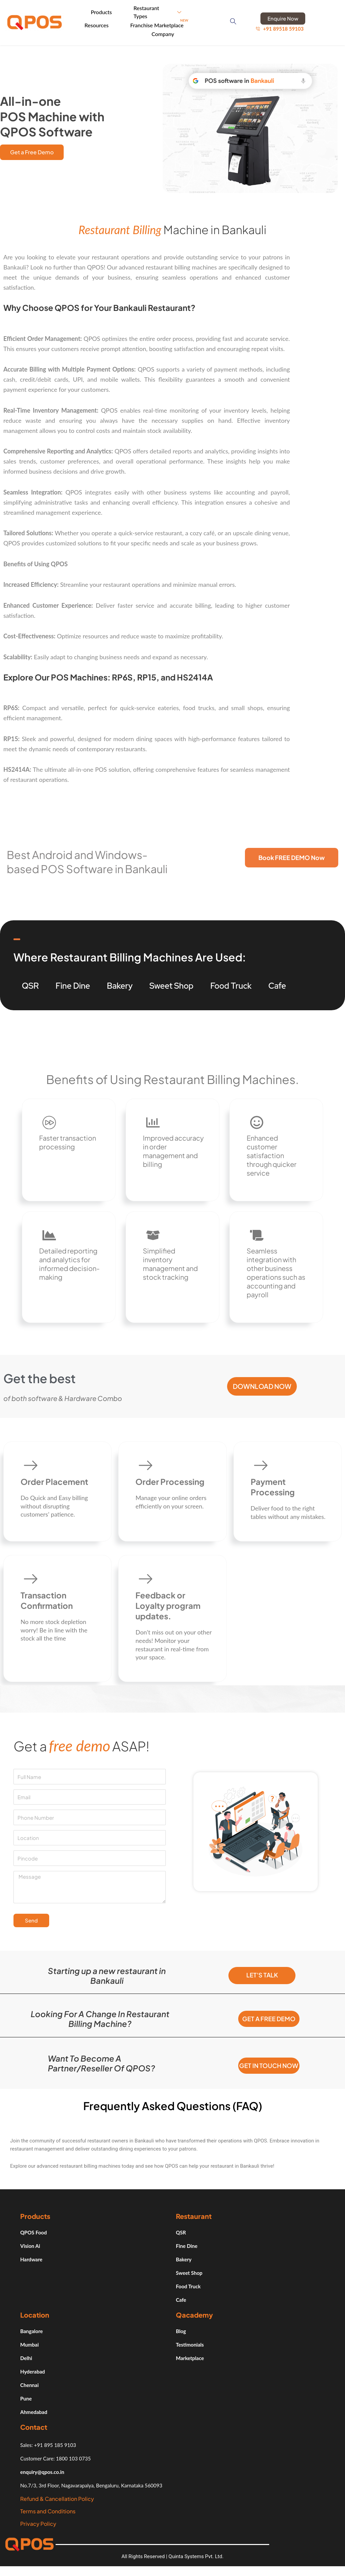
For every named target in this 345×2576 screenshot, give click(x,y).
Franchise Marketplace (160, 23)
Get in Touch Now (269, 2069)
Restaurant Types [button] (160, 11)
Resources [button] (104, 24)
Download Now (262, 1386)
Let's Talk (262, 1975)
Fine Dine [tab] (73, 984)
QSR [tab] (30, 984)
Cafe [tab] (277, 984)
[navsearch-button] (235, 22)
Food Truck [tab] (230, 984)
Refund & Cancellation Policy (57, 2505)
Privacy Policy (38, 2530)
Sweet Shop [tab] (172, 984)
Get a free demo (268, 2019)
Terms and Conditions (47, 2517)
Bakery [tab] (119, 984)
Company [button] (169, 32)
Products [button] (108, 11)
